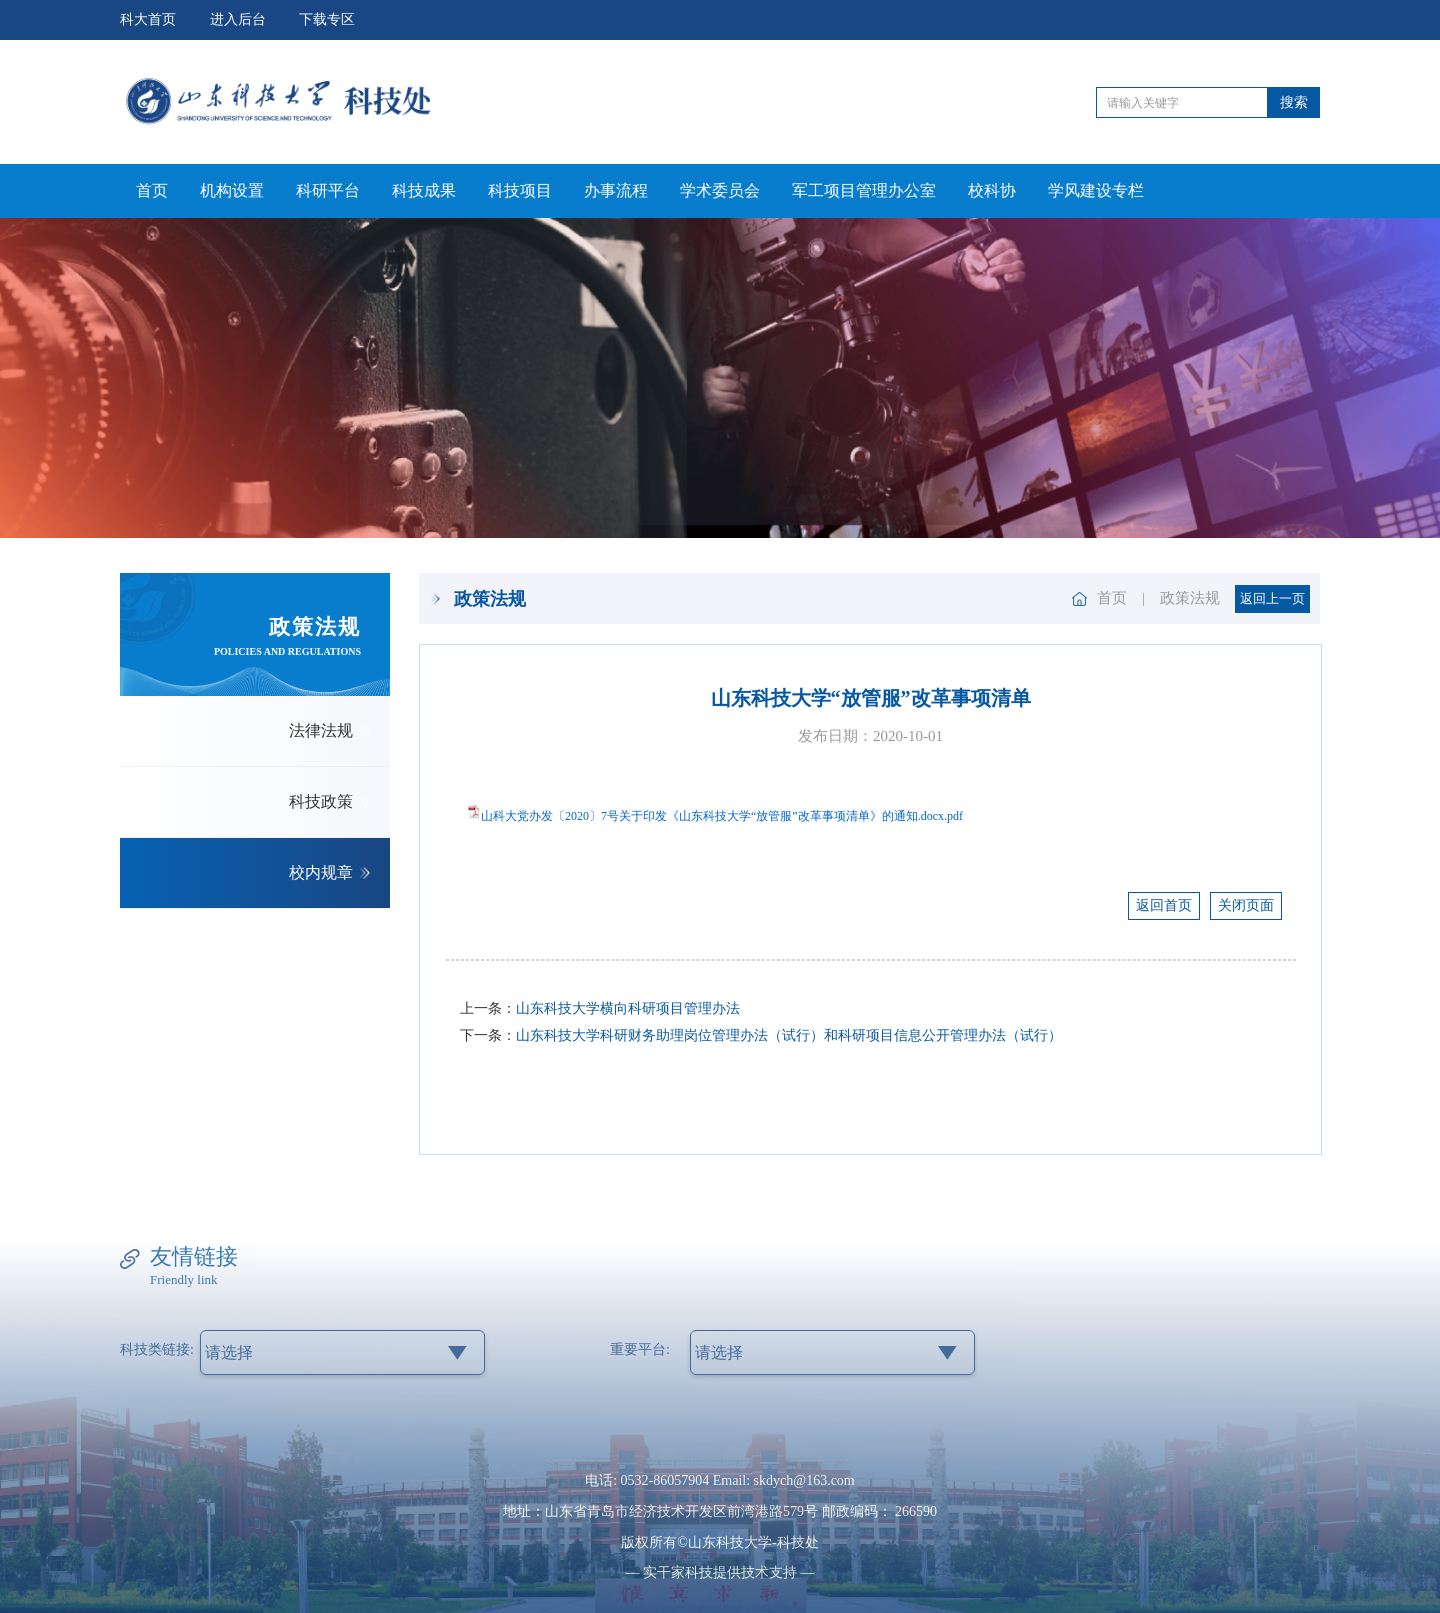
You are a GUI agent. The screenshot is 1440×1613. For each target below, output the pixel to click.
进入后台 (238, 19)
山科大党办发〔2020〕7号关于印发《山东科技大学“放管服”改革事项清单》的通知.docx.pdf (722, 816)
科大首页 (148, 19)
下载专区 (327, 19)
